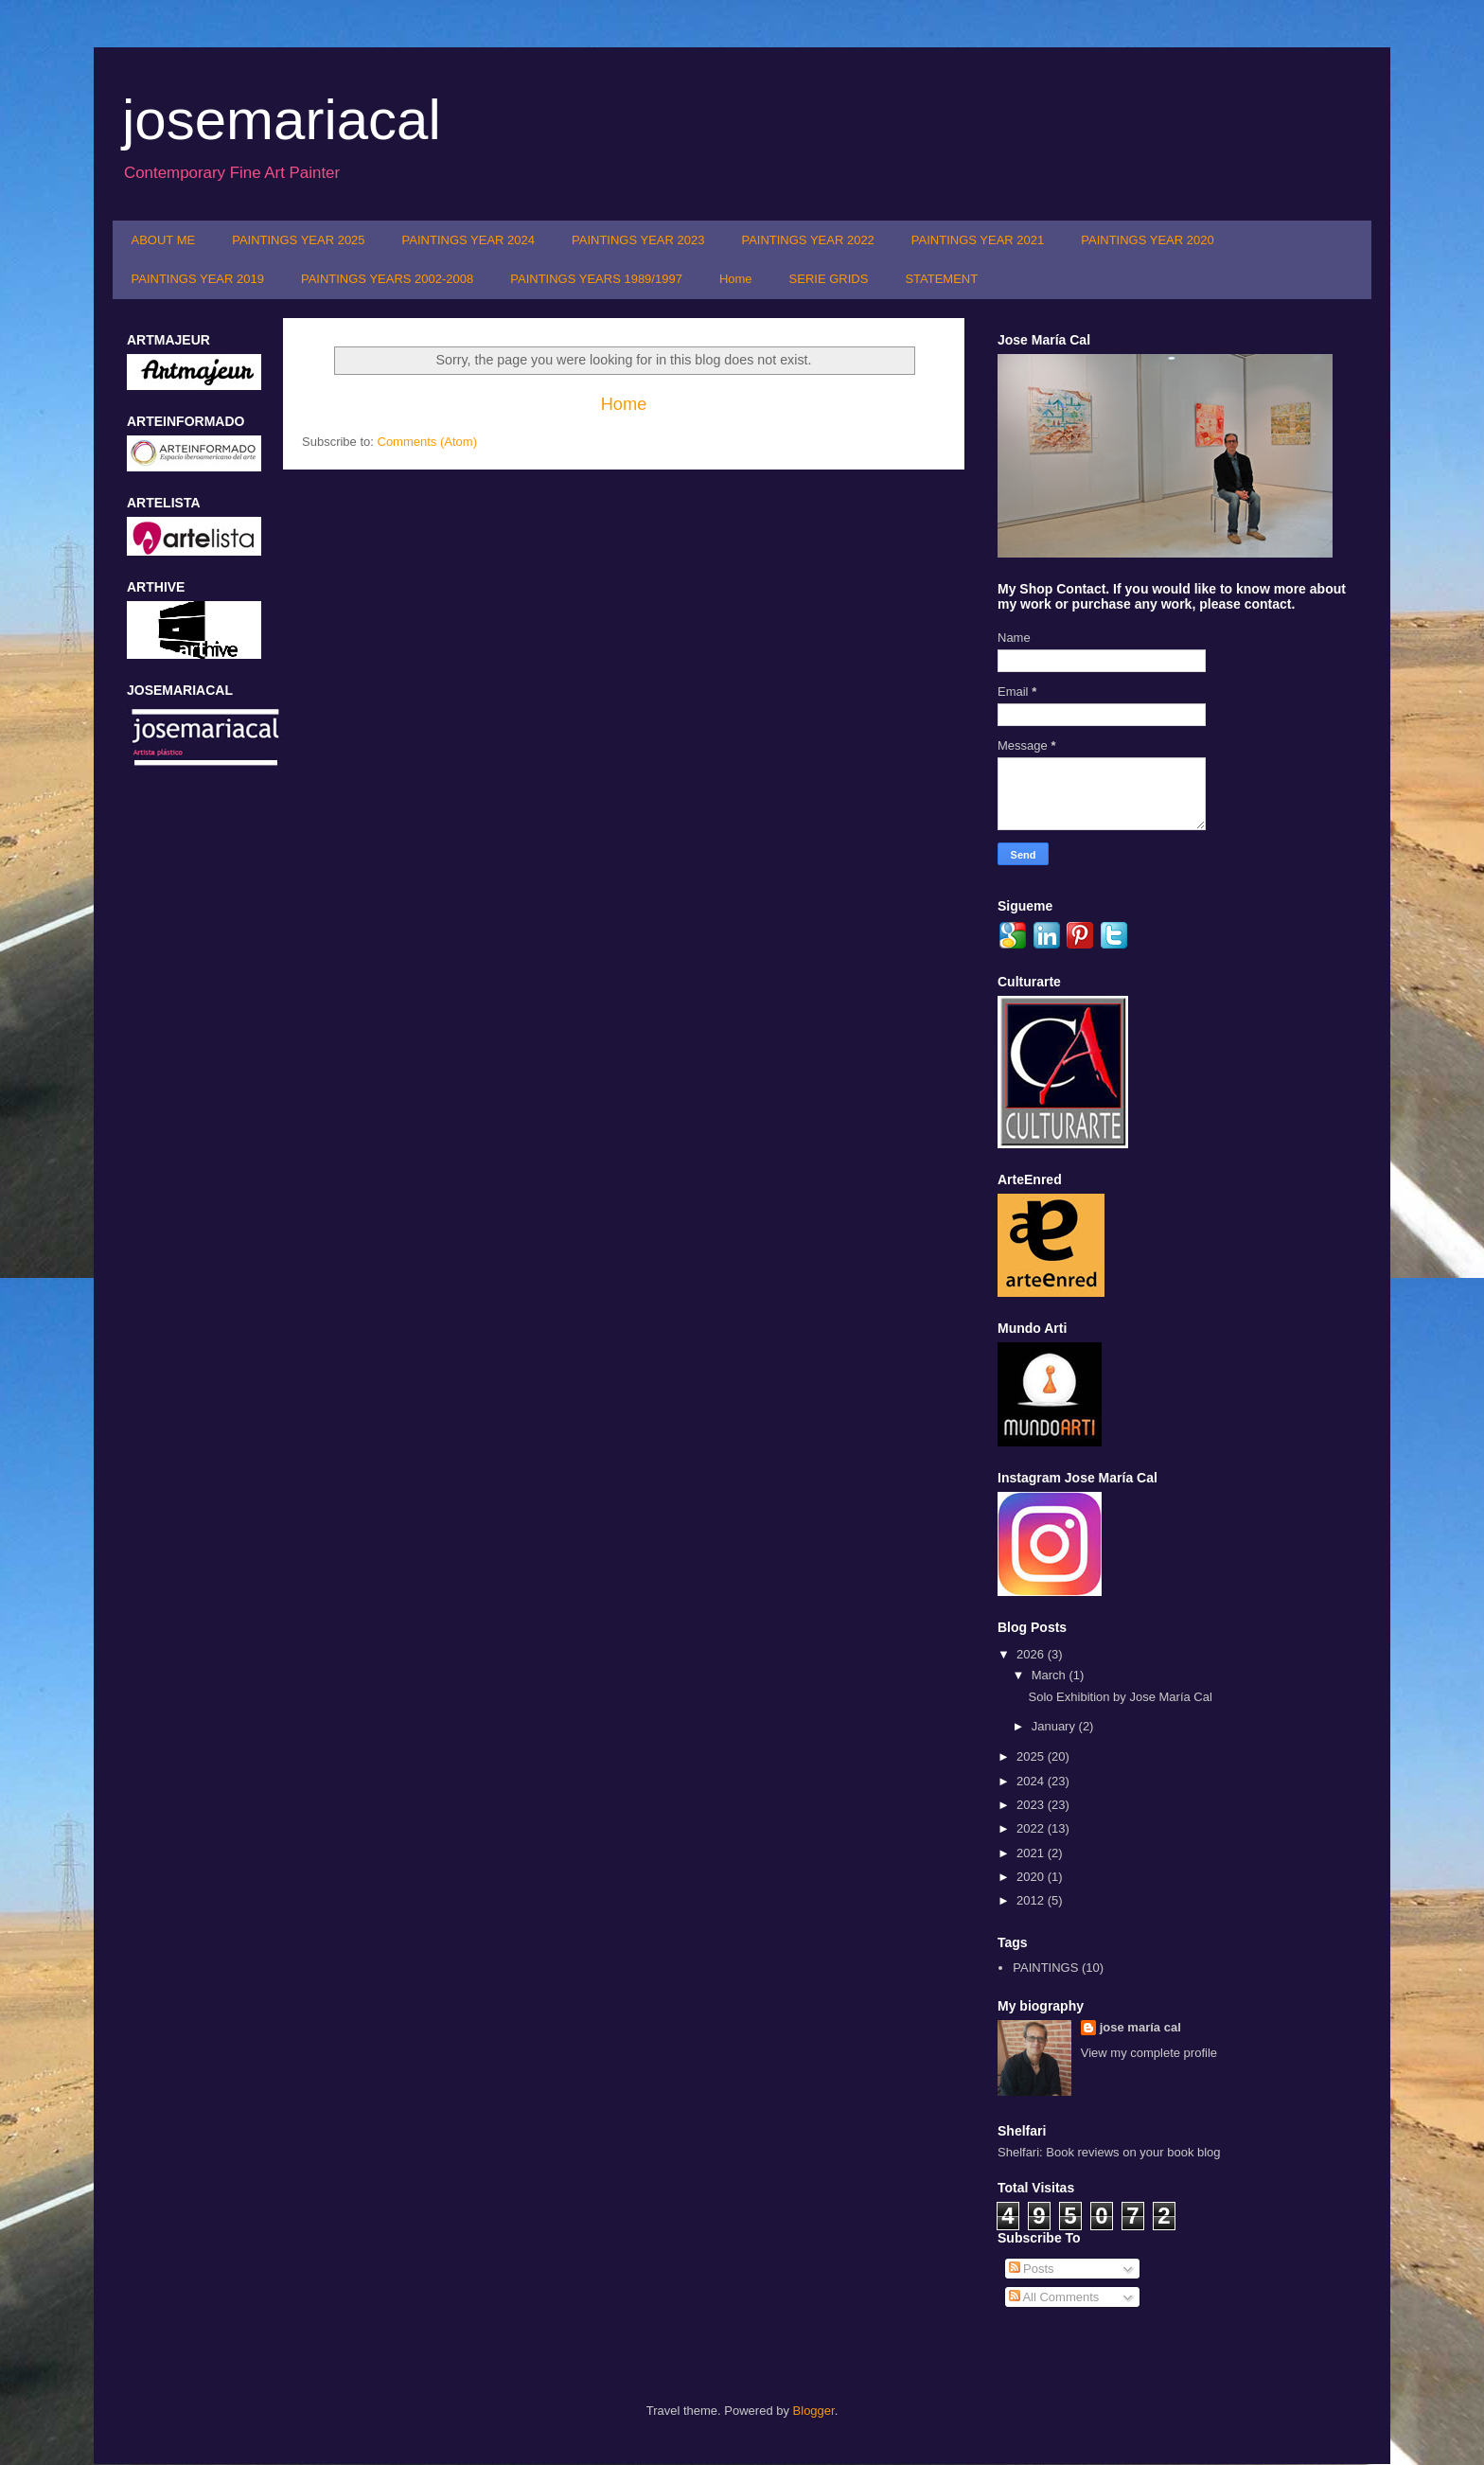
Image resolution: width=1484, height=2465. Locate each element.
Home (735, 279)
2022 (1032, 1828)
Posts (1031, 2268)
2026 (1032, 1654)
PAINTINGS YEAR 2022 (807, 240)
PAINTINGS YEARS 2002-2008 (387, 279)
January (1055, 1726)
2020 (1032, 1877)
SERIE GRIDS (829, 279)
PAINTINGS (1045, 1967)
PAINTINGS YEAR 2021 (977, 240)
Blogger (814, 2410)
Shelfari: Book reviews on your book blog (1109, 2152)
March (1050, 1675)
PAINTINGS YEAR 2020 (1147, 240)
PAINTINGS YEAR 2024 (468, 240)
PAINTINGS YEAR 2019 (198, 279)
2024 (1032, 1781)
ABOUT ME (164, 240)
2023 (1032, 1805)
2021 (1032, 1853)
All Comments (1054, 2297)
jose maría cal (1140, 2027)
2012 (1032, 1900)
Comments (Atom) (427, 441)
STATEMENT (941, 279)
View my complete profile (1149, 2053)
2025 (1032, 1756)
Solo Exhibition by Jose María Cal (1119, 1697)
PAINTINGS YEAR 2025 (298, 240)
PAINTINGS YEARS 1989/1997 (596, 279)
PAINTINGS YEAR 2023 (638, 240)
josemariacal (281, 119)
